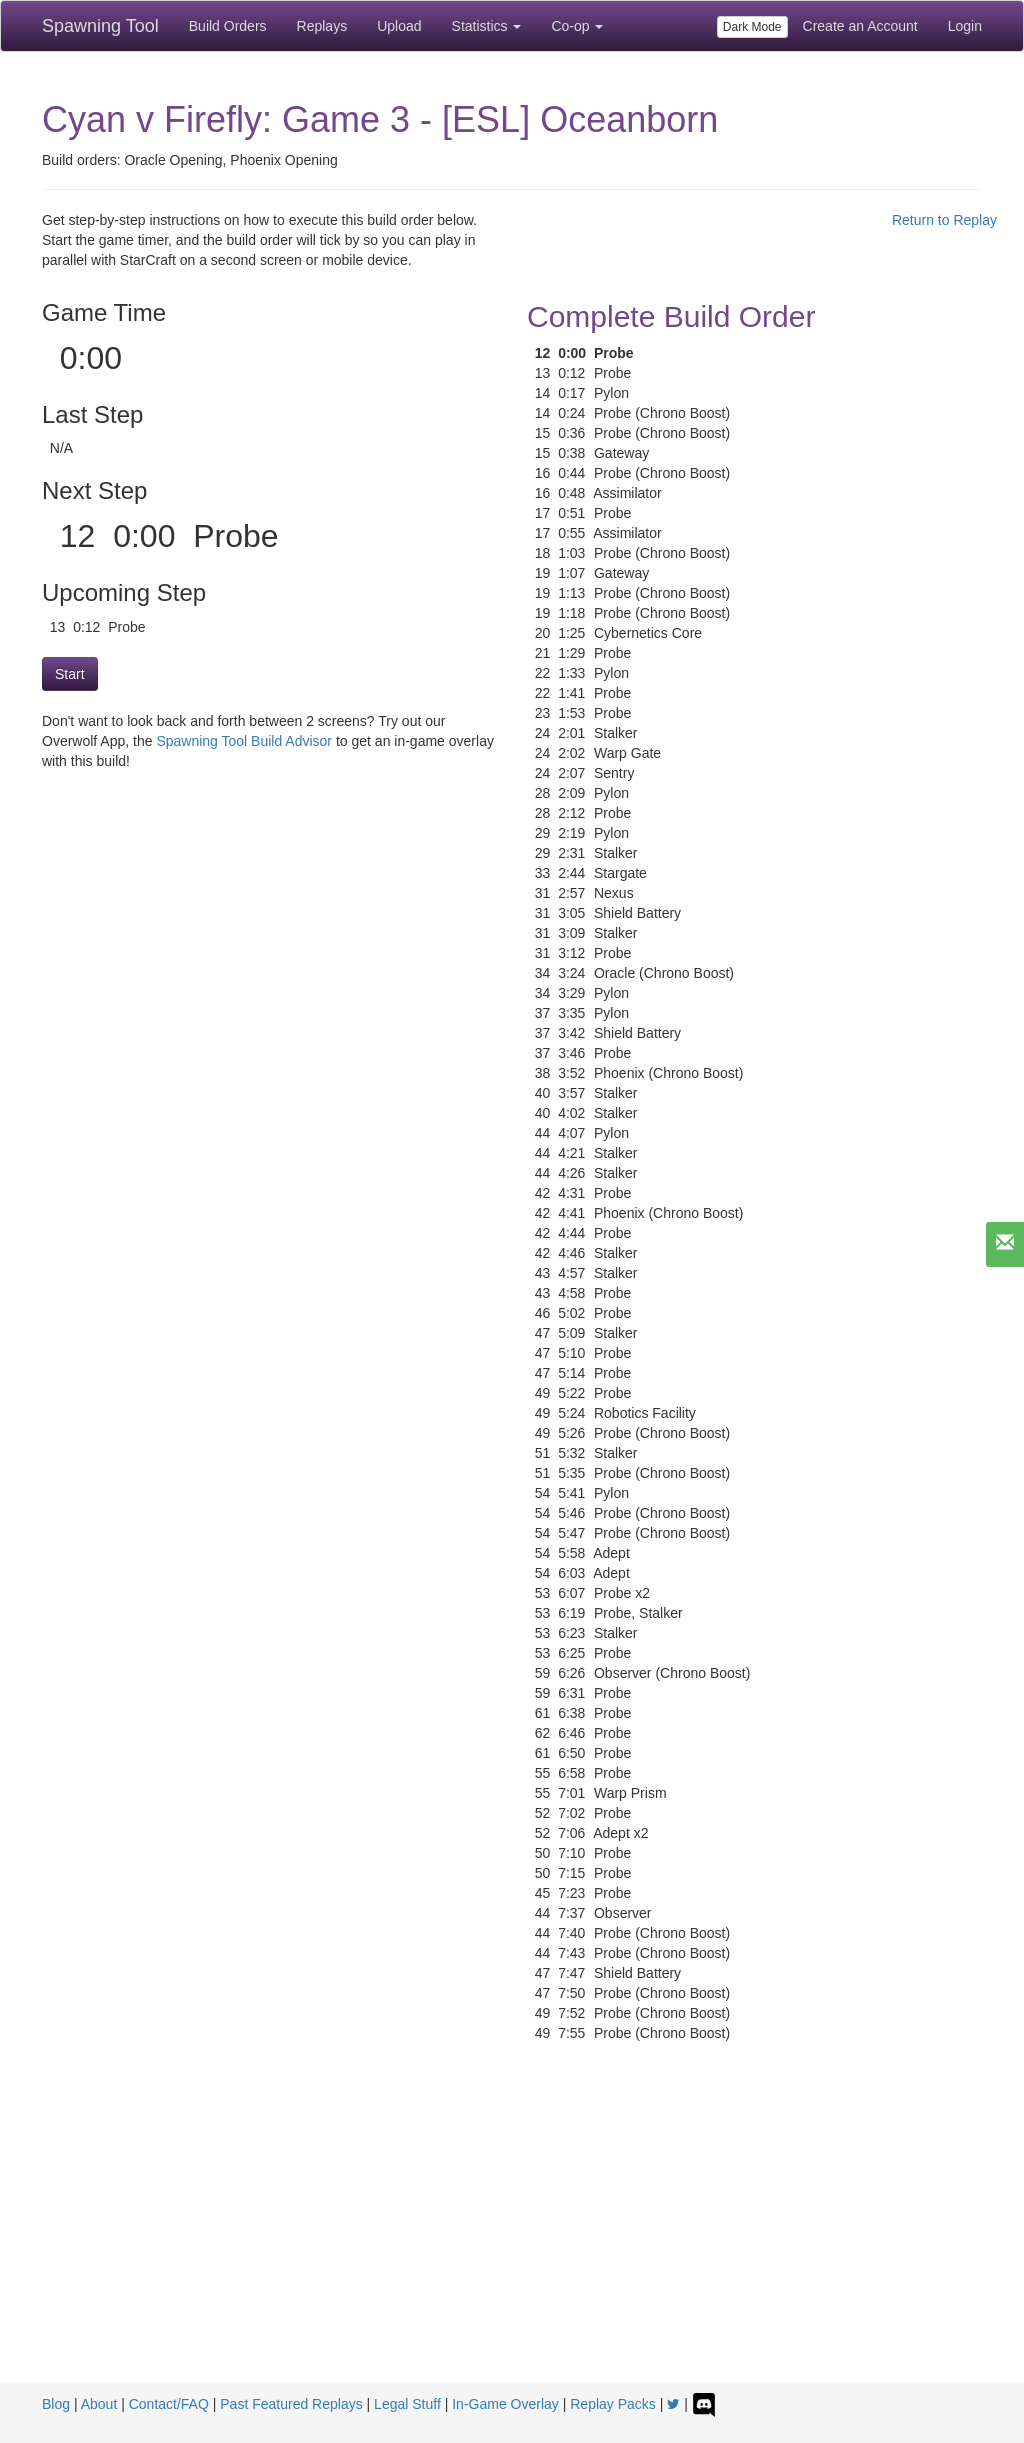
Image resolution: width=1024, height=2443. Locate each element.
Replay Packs (613, 2404)
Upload (399, 26)
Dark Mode (752, 27)
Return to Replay (944, 220)
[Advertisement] (512, 2233)
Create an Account (860, 26)
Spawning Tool (100, 26)
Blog (56, 2404)
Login (965, 26)
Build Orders (228, 26)
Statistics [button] (487, 26)
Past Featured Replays (291, 2404)
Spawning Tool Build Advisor (244, 741)
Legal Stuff (407, 2404)
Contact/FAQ (169, 2404)
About (99, 2404)
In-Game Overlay (505, 2404)
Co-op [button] (577, 26)
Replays (322, 26)
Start (70, 674)
